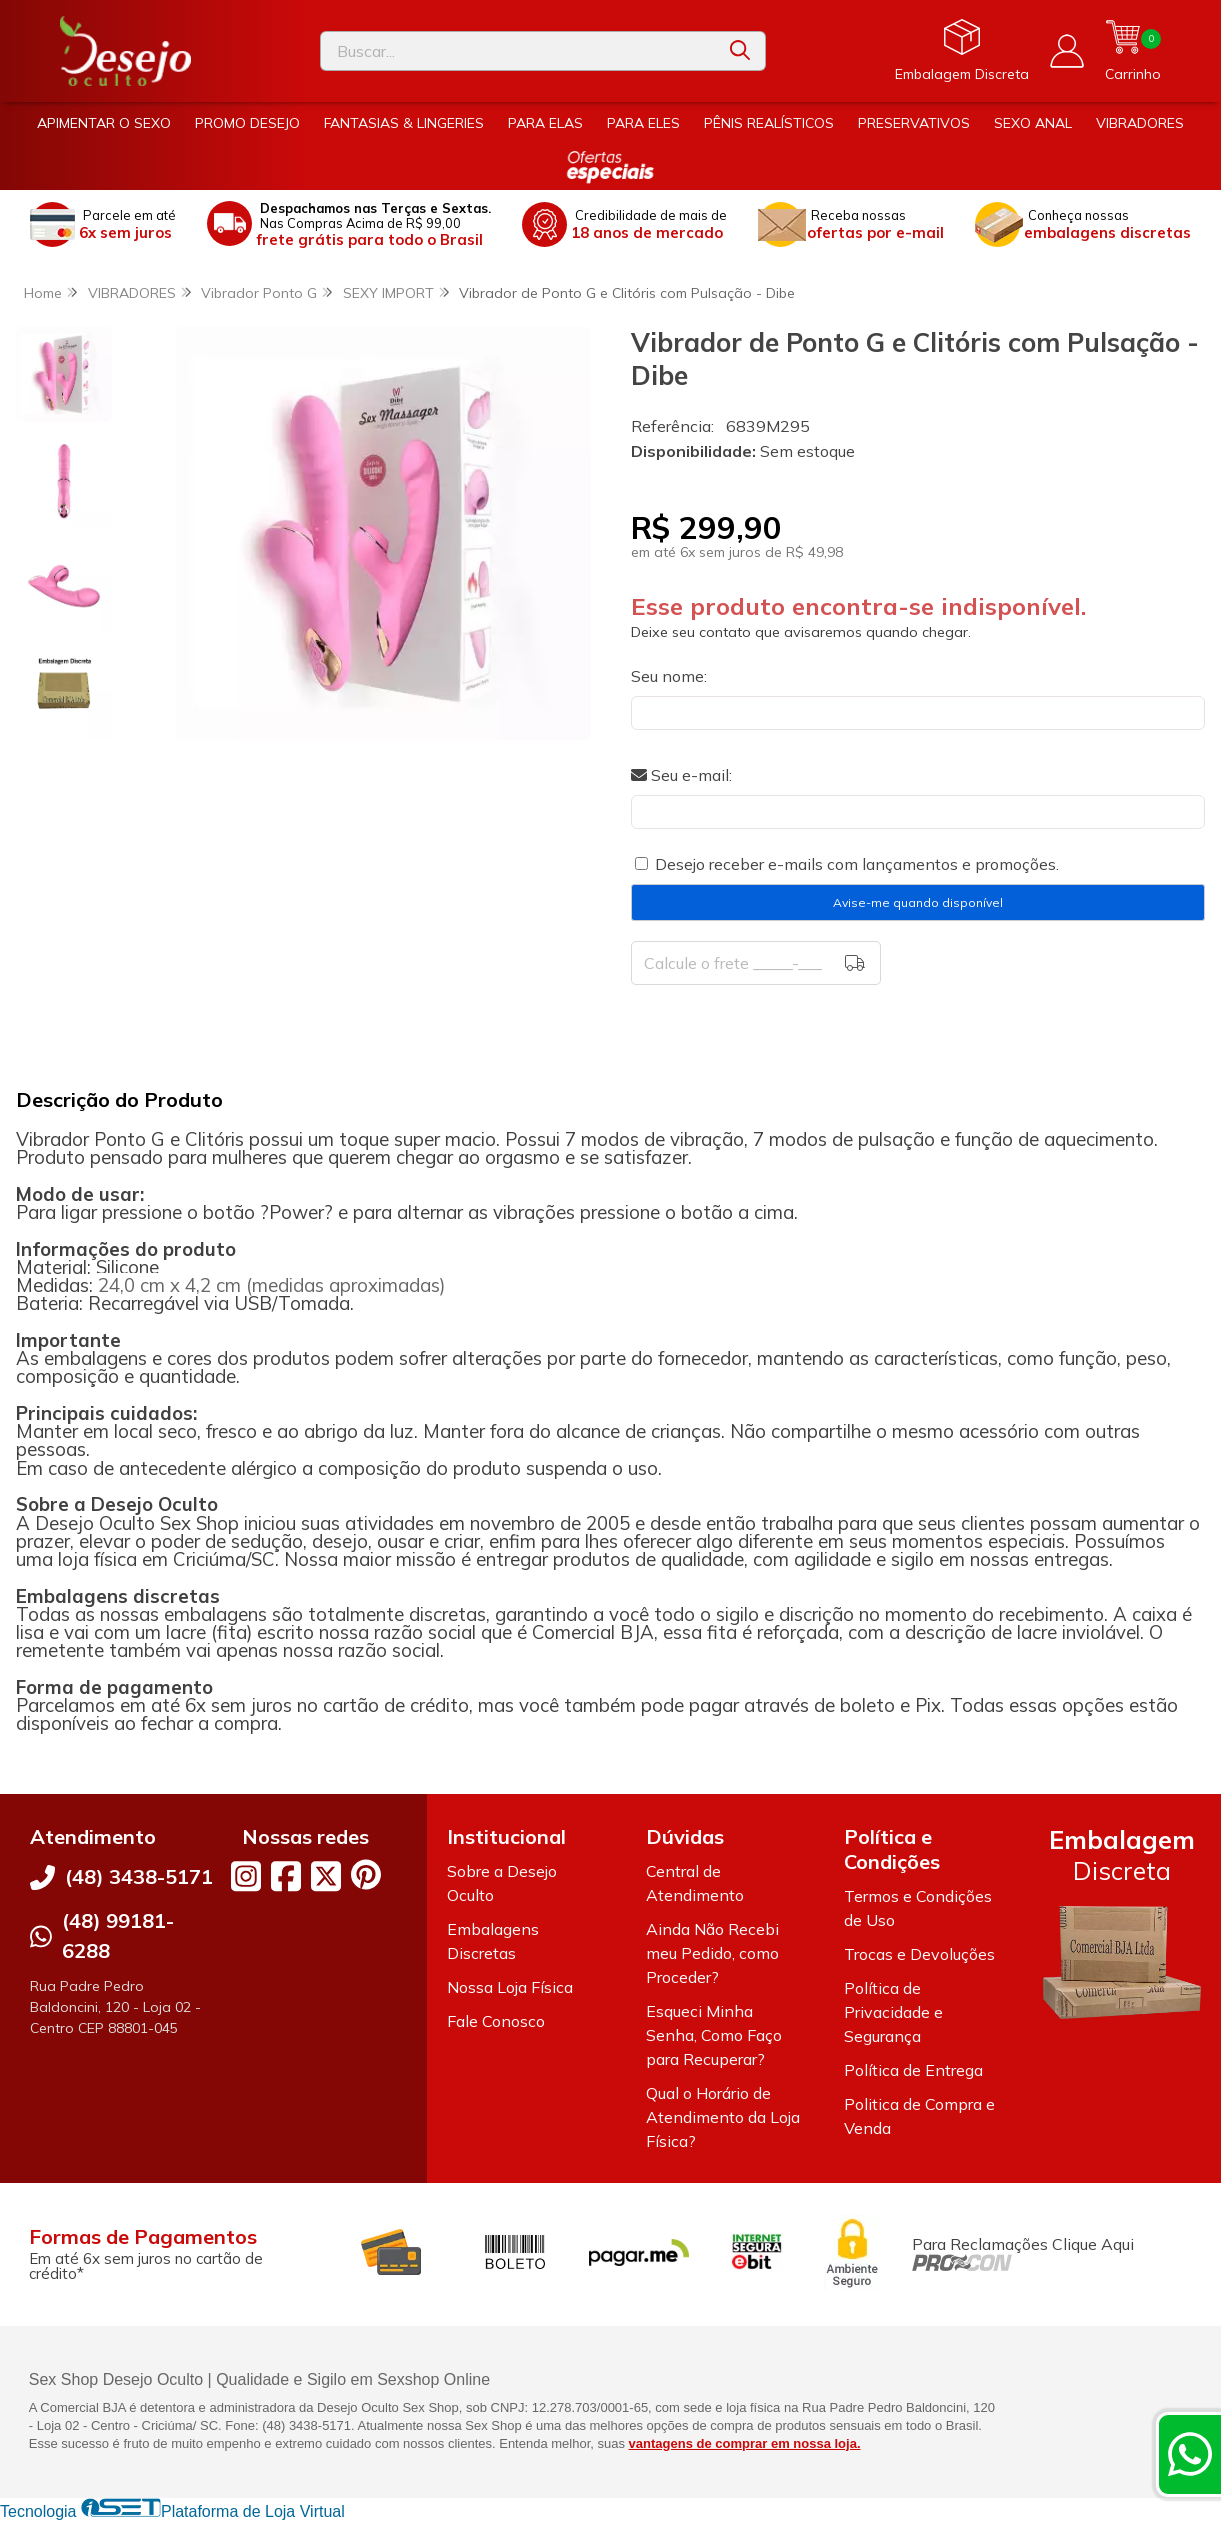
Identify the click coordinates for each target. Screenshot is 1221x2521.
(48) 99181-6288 (118, 1935)
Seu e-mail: (681, 775)
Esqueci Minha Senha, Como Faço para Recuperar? (714, 2035)
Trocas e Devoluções (919, 1954)
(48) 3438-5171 (139, 1876)
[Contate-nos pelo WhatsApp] (1190, 2454)
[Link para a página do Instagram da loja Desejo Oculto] (246, 1876)
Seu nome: (669, 676)
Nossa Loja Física (510, 1987)
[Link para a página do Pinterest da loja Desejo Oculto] (366, 1874)
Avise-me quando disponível (918, 902)
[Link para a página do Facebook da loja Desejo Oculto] (286, 1876)
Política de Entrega (913, 2070)
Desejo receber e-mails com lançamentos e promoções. (857, 864)
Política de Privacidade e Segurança (893, 2012)
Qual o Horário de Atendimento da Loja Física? (723, 2117)
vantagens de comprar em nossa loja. (745, 2443)
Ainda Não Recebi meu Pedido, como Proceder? (712, 1953)
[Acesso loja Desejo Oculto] (1067, 51)
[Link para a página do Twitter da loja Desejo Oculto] (326, 1876)
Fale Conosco (496, 2021)
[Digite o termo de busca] (518, 51)
